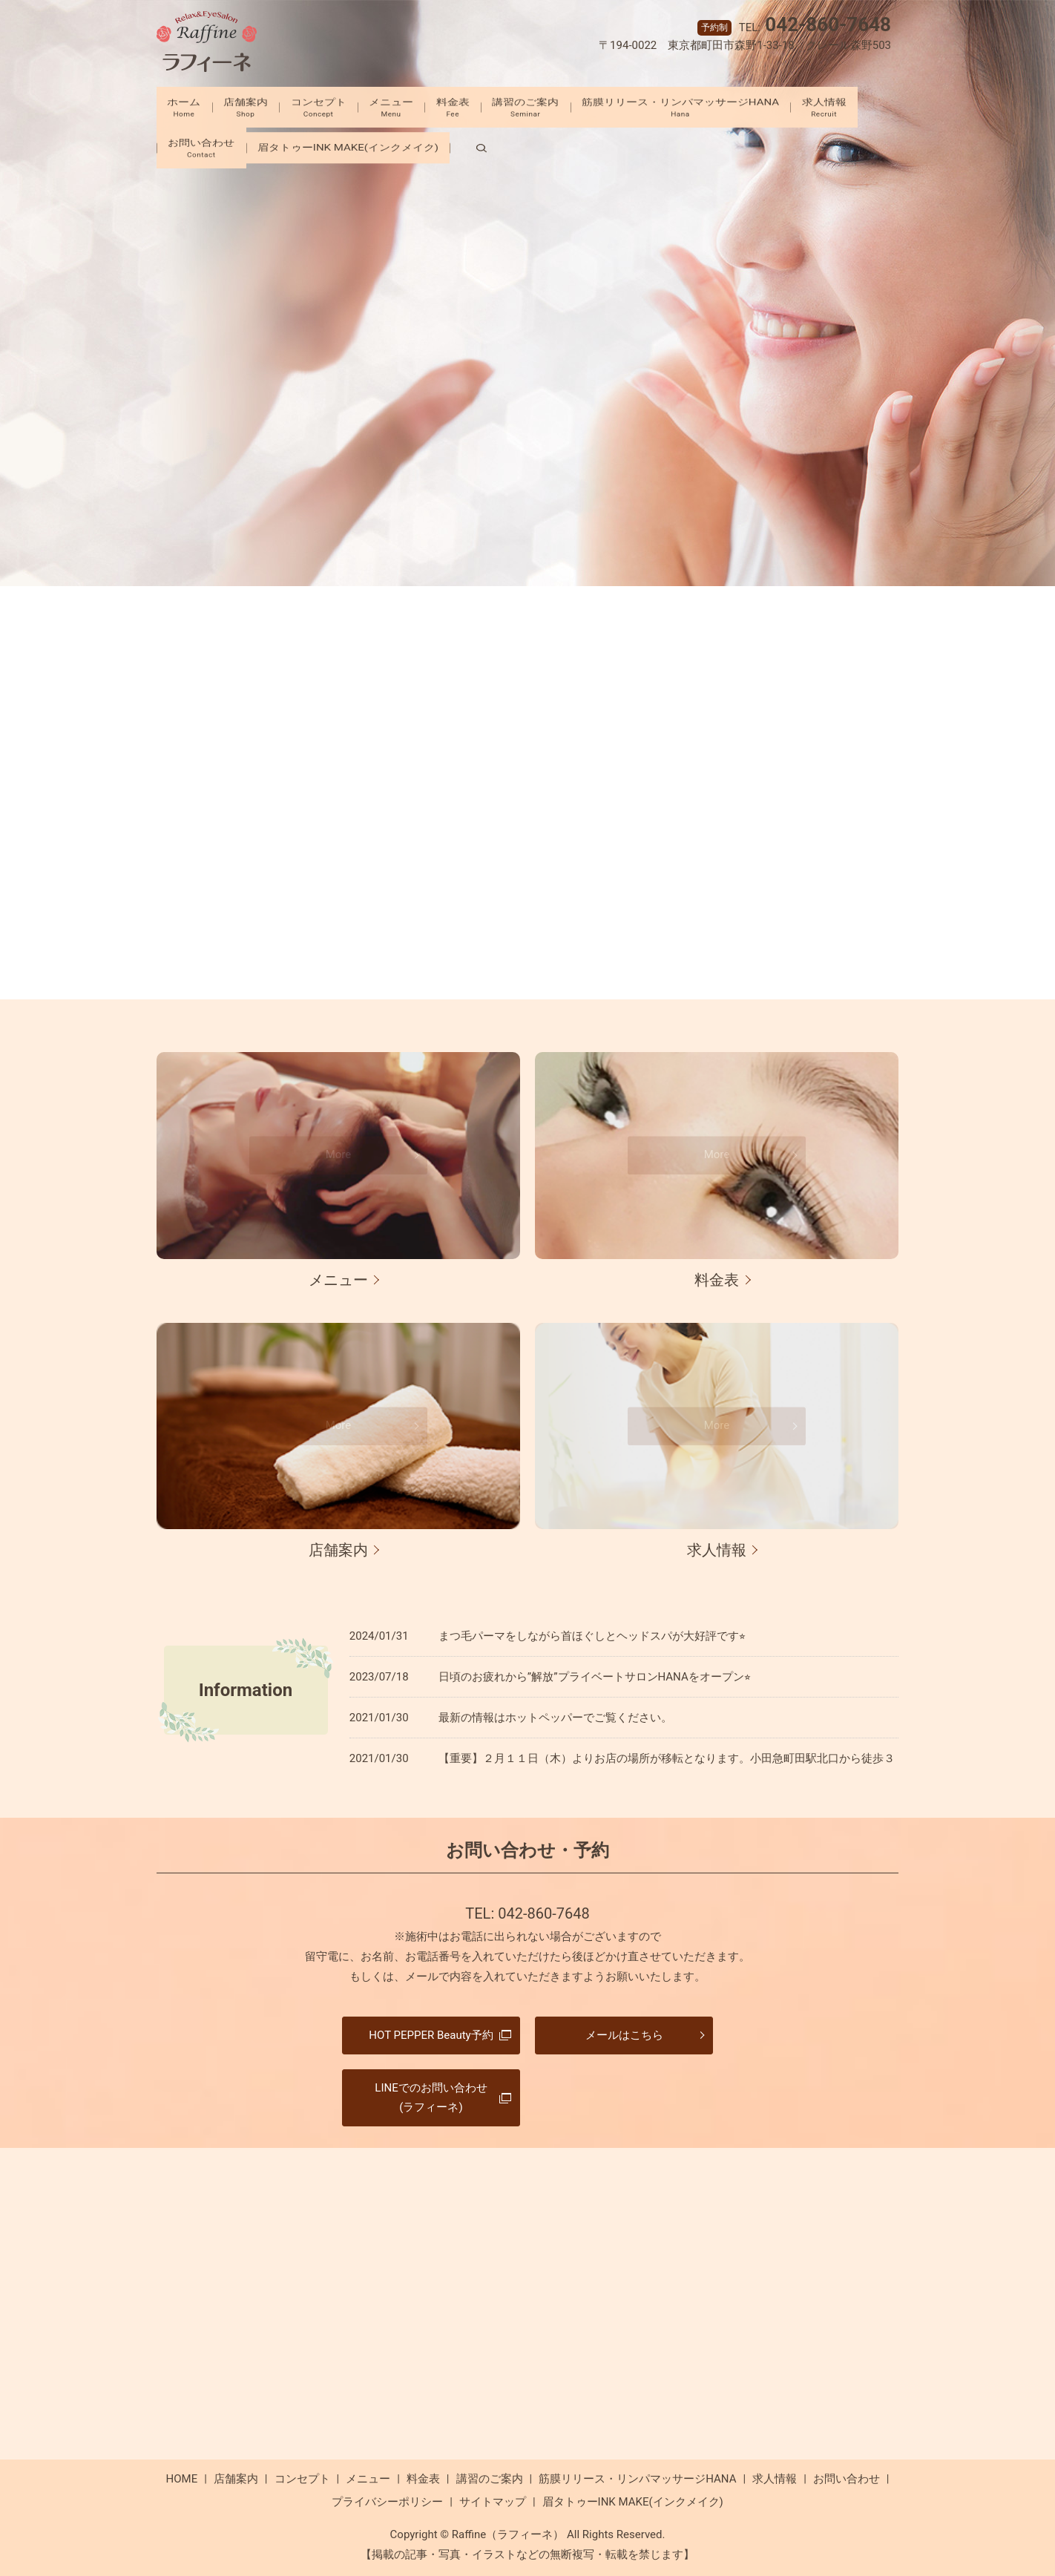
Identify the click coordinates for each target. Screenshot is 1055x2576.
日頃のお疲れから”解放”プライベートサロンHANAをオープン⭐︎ (594, 1676)
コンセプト (329, 105)
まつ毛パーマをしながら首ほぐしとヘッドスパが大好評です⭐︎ (592, 1636)
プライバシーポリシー (387, 2501)
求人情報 (196, 139)
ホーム (173, 105)
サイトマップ (492, 2501)
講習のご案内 (568, 105)
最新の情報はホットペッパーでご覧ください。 (555, 1717)
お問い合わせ (285, 139)
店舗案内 (245, 105)
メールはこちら (624, 2035)
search (567, 139)
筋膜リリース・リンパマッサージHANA (733, 105)
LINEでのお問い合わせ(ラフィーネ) (431, 2097)
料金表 (485, 105)
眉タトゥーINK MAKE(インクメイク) (442, 138)
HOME (182, 2478)
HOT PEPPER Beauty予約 (431, 2035)
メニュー (412, 105)
